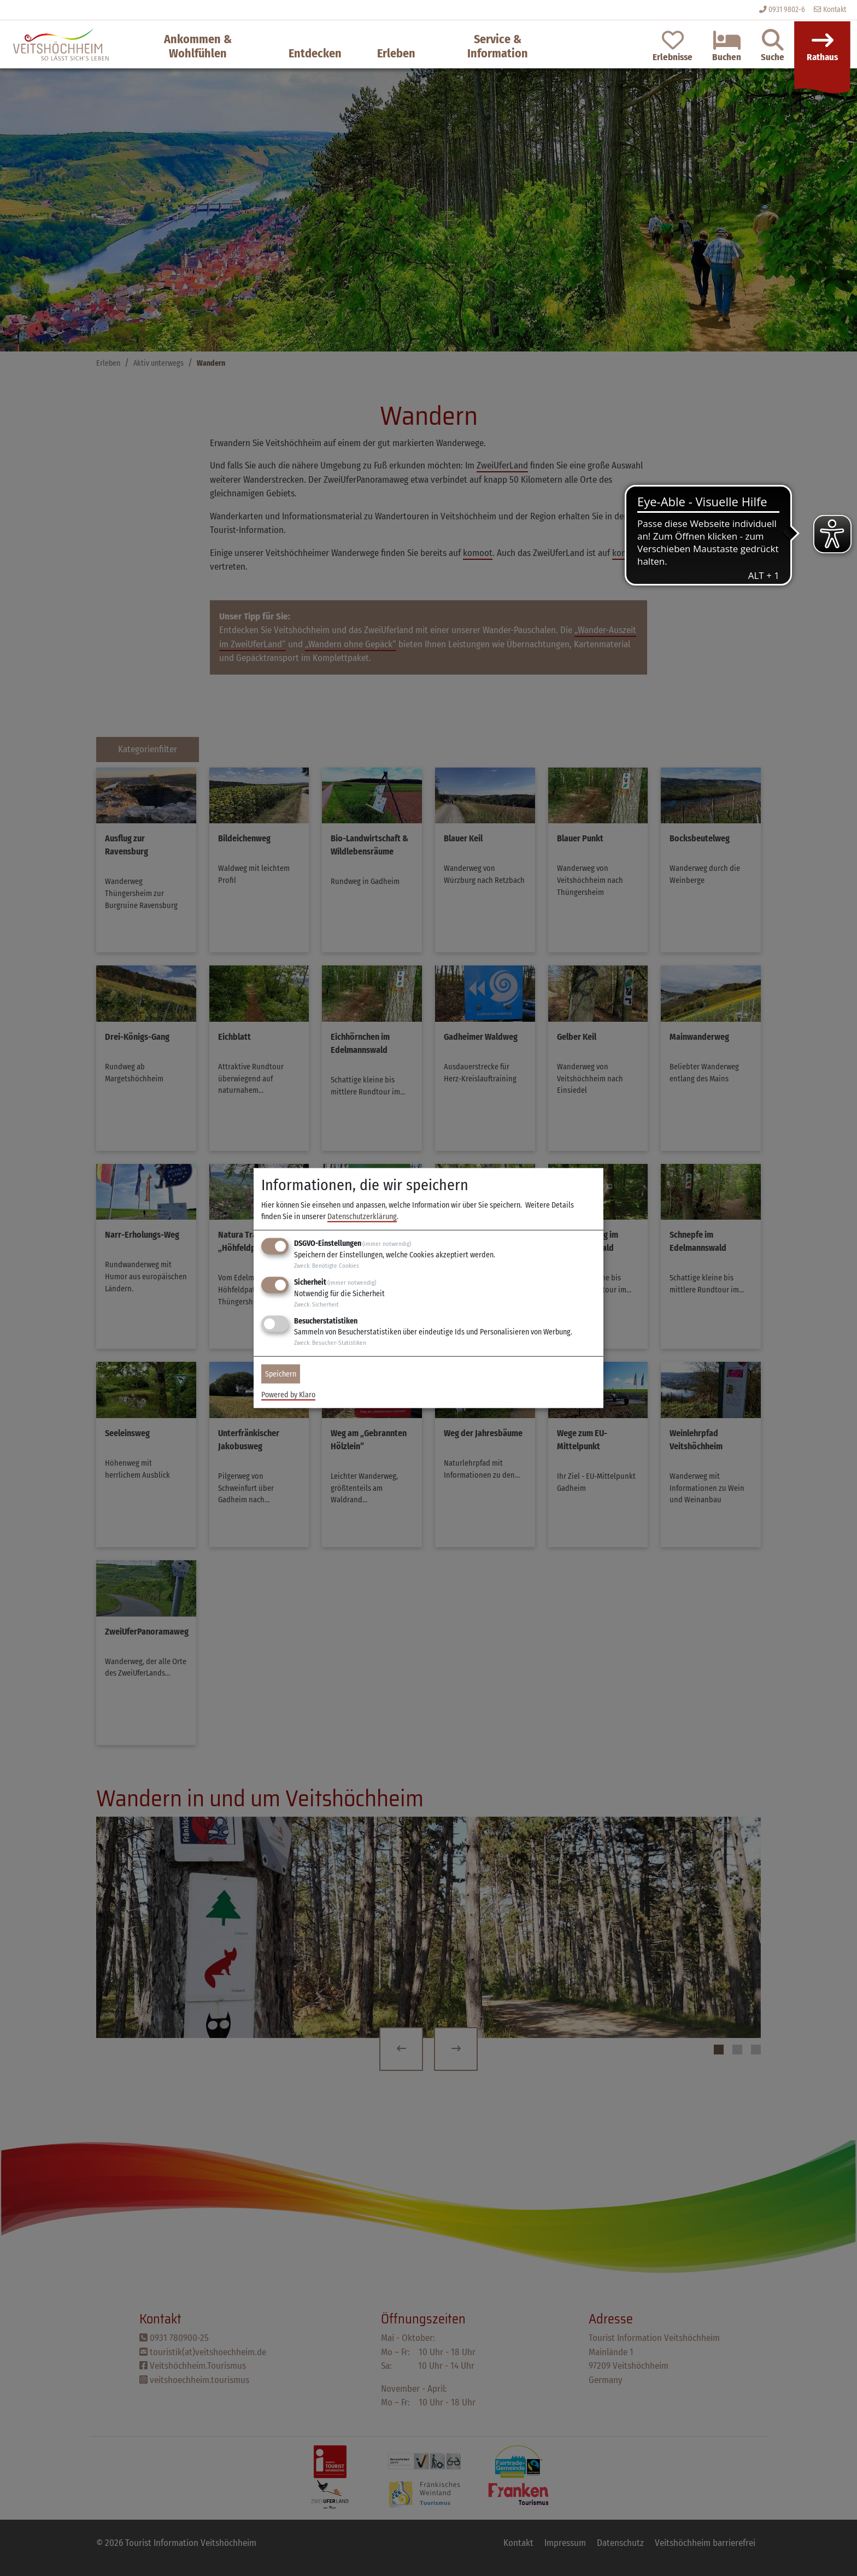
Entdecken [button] (315, 53)
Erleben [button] (396, 53)
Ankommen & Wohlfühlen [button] (198, 46)
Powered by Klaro (288, 1394)
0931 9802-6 (786, 9)
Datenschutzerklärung (362, 1216)
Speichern (280, 1374)
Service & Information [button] (497, 46)
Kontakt (830, 9)
